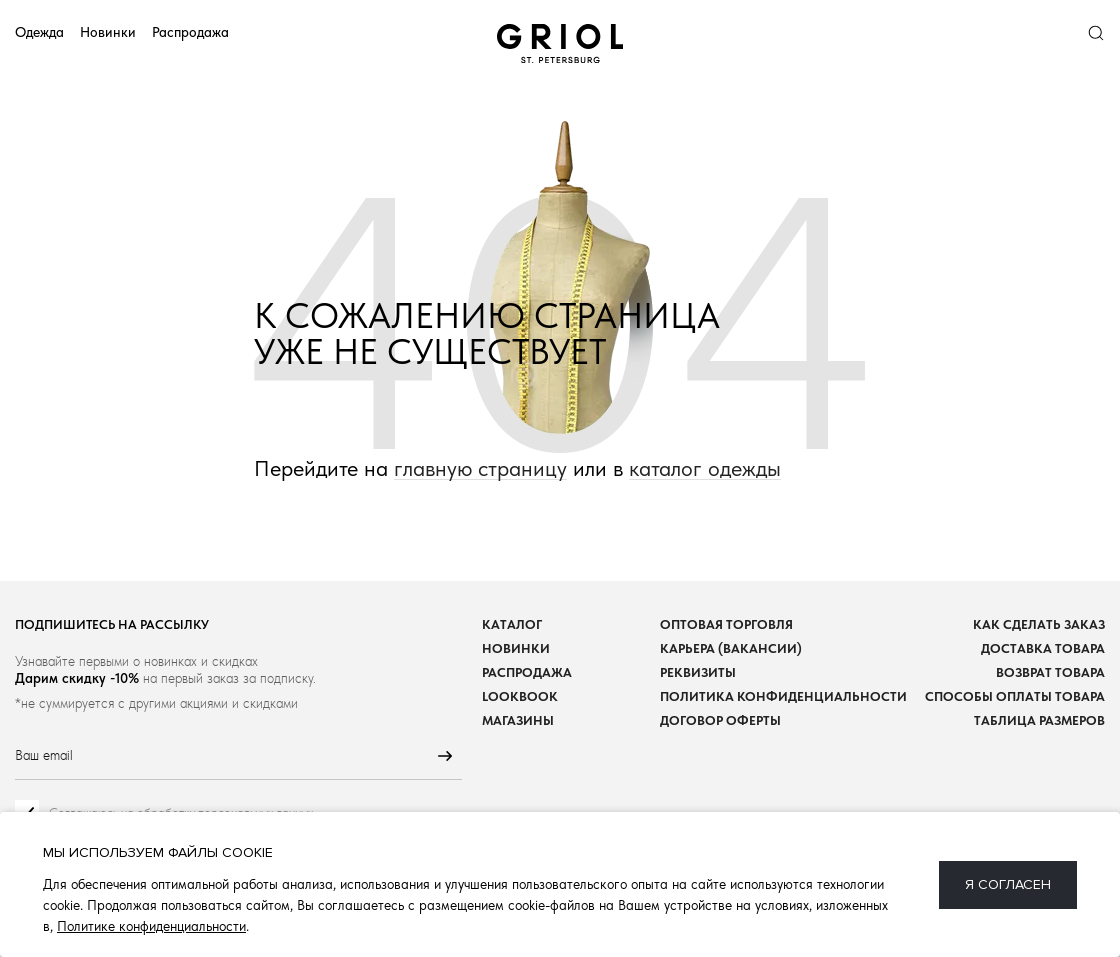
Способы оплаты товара (1015, 696)
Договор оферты (720, 720)
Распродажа (190, 32)
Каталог (512, 624)
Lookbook (520, 696)
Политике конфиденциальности (151, 926)
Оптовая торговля (726, 624)
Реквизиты (698, 672)
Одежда (39, 32)
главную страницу (480, 468)
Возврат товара (1050, 672)
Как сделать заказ (1039, 624)
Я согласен (1008, 884)
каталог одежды (705, 468)
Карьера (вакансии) (731, 648)
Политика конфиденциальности (783, 696)
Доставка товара (1043, 648)
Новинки (108, 32)
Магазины (518, 720)
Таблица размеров (1039, 720)
